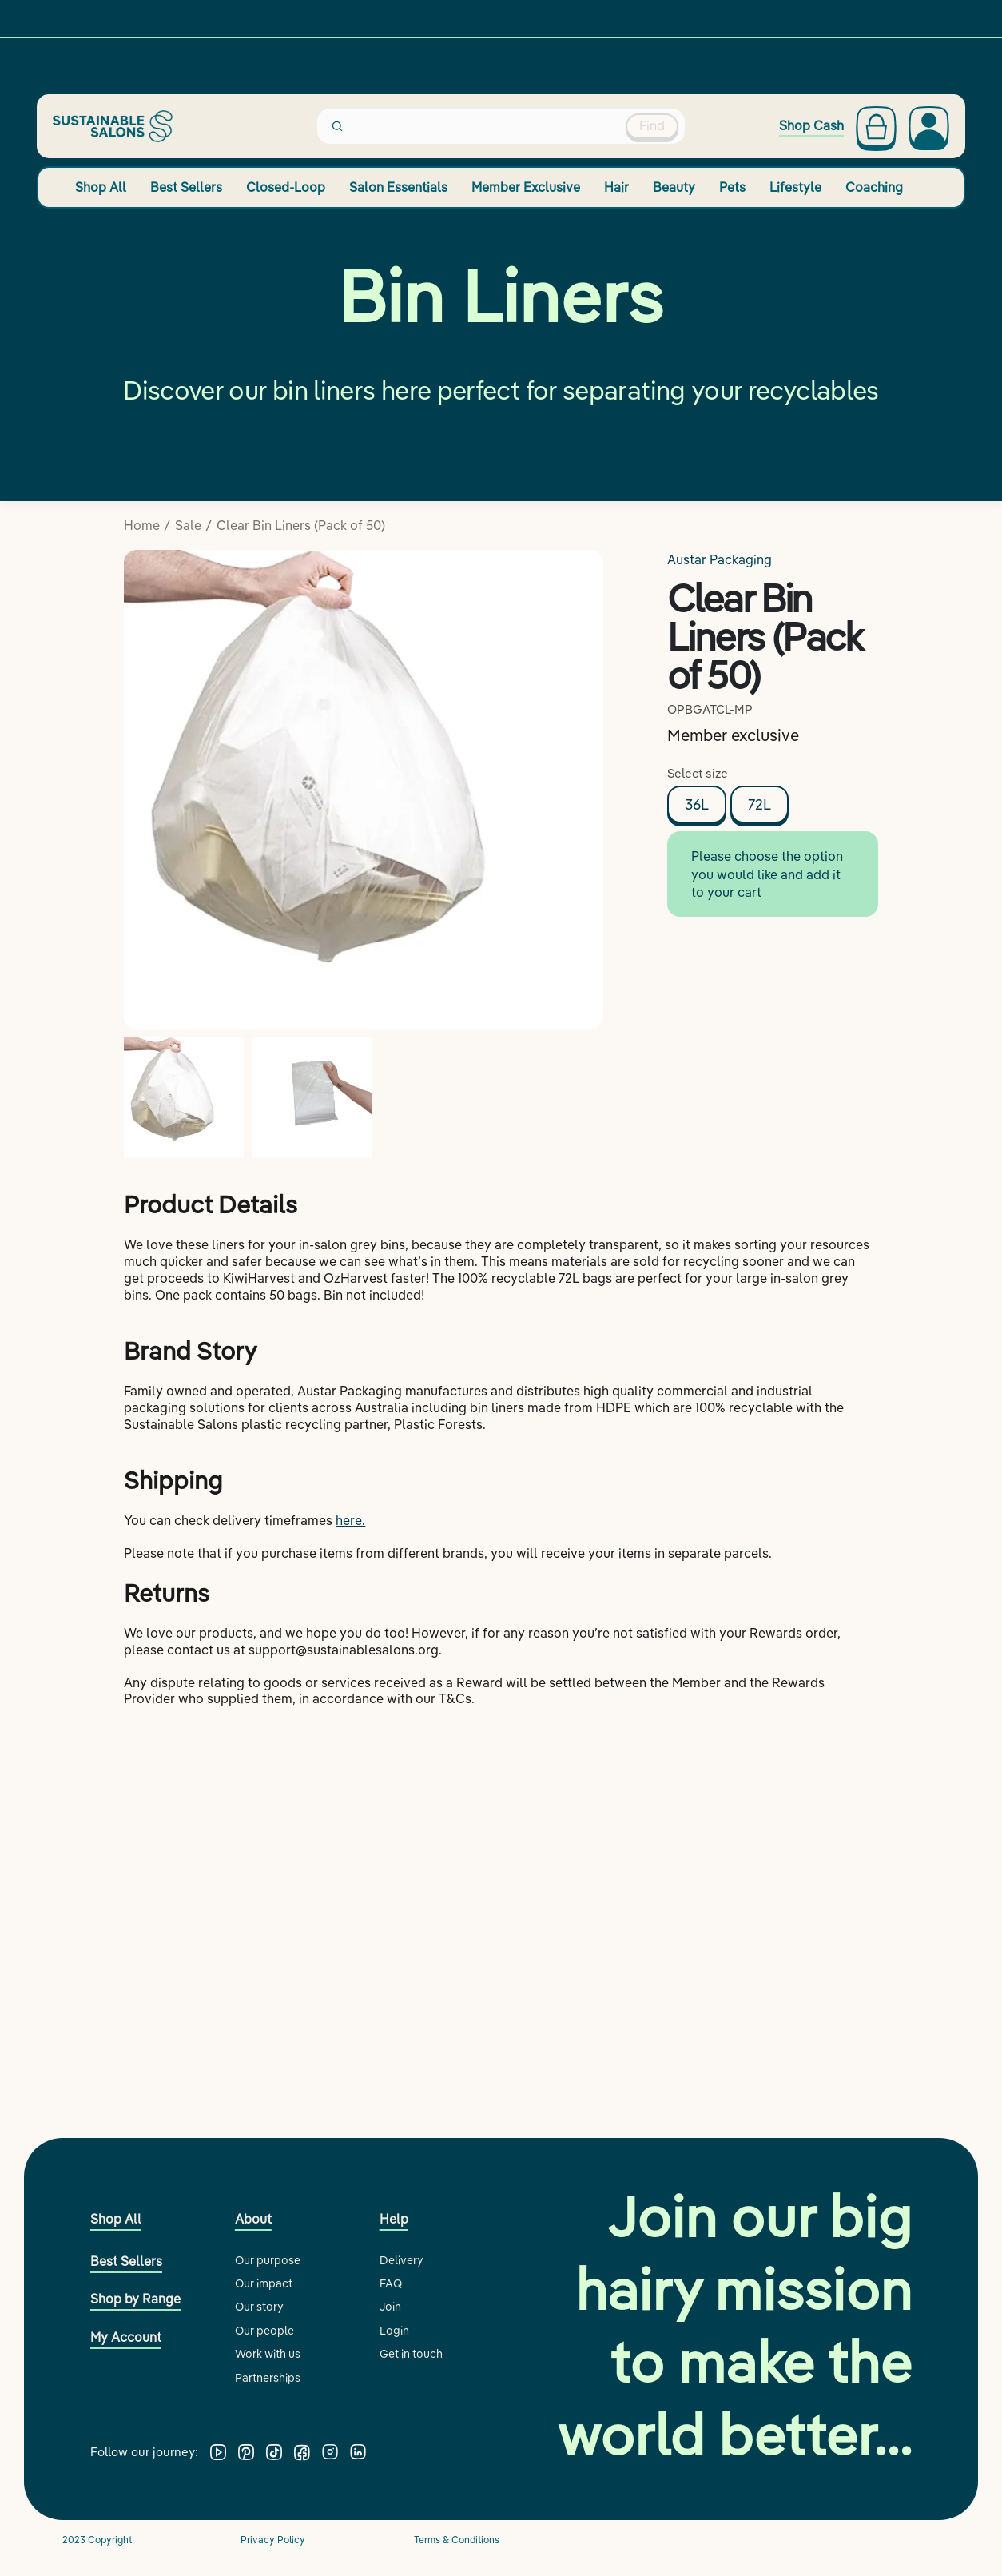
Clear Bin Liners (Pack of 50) (301, 525)
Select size (697, 773)
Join (390, 2306)
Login (394, 2330)
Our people (264, 2330)
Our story (259, 2306)
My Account (125, 2337)
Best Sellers (186, 187)
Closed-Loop (285, 187)
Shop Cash (811, 125)
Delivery (401, 2260)
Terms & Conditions (456, 2540)
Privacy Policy (273, 2540)
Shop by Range (135, 2299)
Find (652, 125)
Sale (188, 525)
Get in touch (411, 2354)
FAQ (391, 2283)
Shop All (100, 187)
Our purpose (267, 2260)
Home (142, 525)
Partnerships (267, 2378)
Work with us (267, 2354)
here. (350, 1520)
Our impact (263, 2283)
